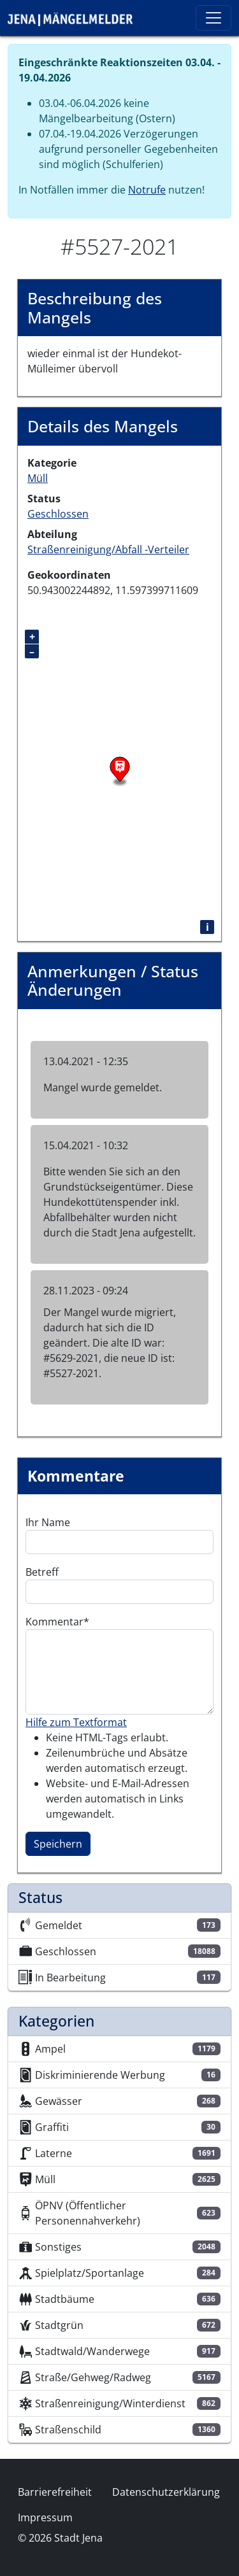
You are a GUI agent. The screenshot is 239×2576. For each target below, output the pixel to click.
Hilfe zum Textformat (76, 1722)
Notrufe (147, 190)
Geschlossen (58, 514)
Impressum (45, 2517)
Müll (37, 478)
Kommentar (54, 1622)
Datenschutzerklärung (166, 2492)
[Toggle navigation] (213, 18)
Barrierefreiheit (55, 2492)
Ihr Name (47, 1522)
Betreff (42, 1572)
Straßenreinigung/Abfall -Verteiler (108, 549)
